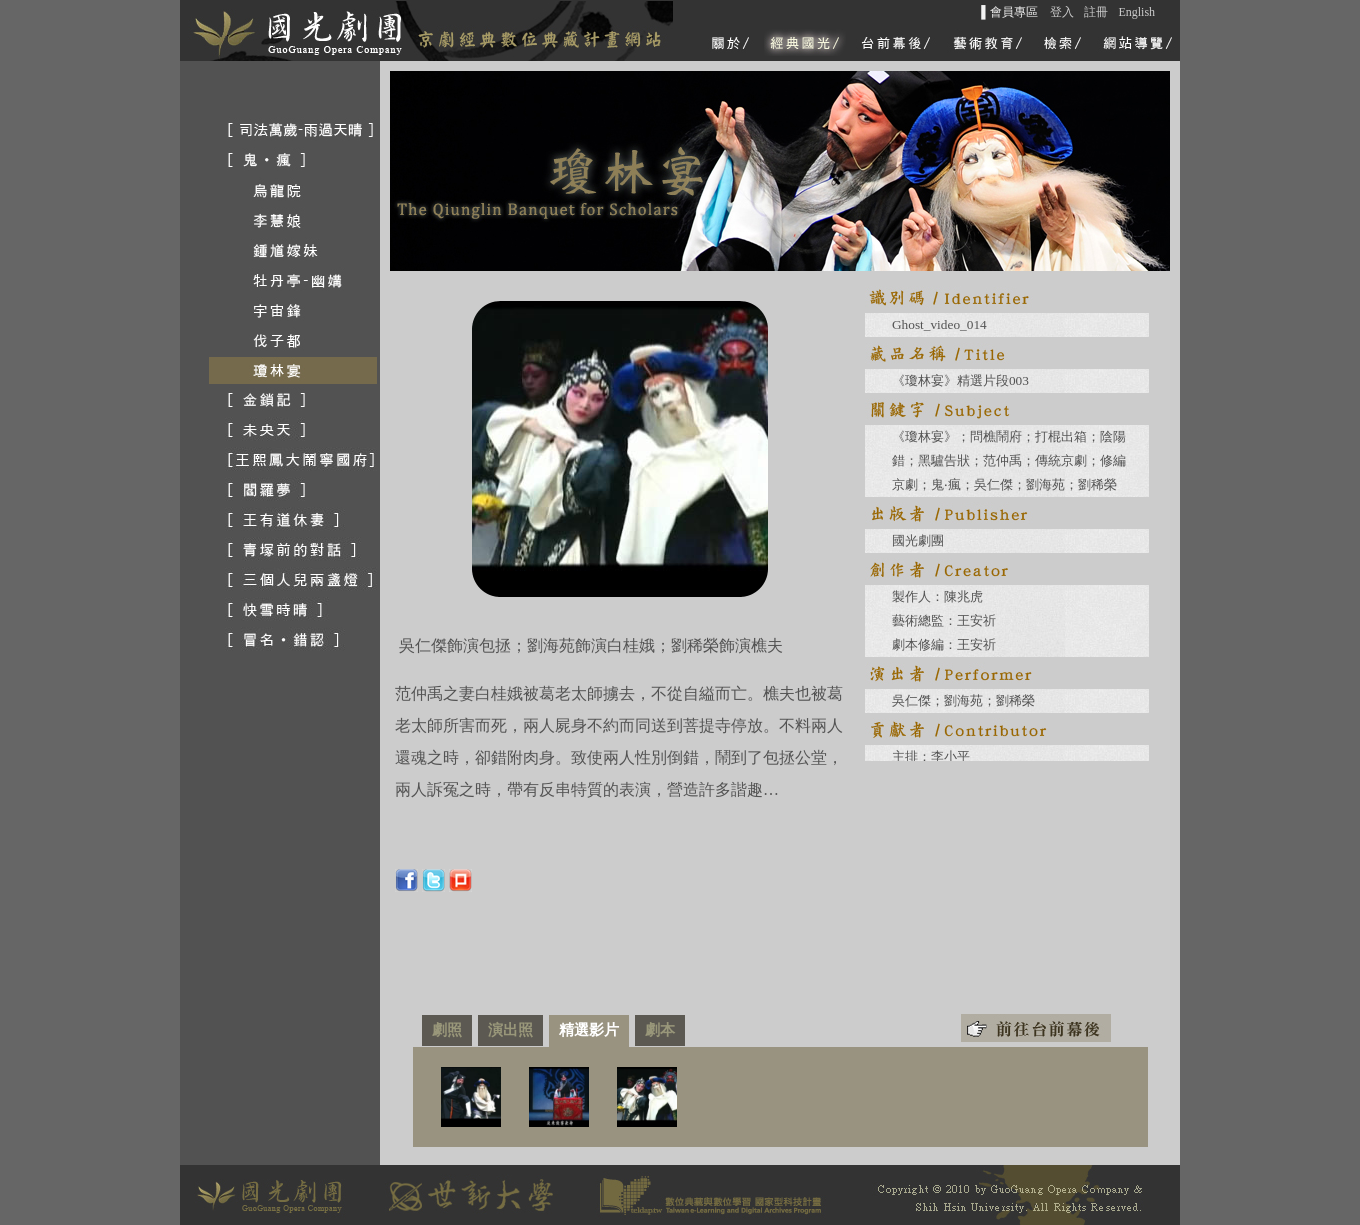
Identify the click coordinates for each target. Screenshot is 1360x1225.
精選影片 (589, 1029)
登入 (1062, 12)
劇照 (447, 1029)
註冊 (1096, 12)
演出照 (510, 1029)
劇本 (660, 1029)
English (1136, 12)
